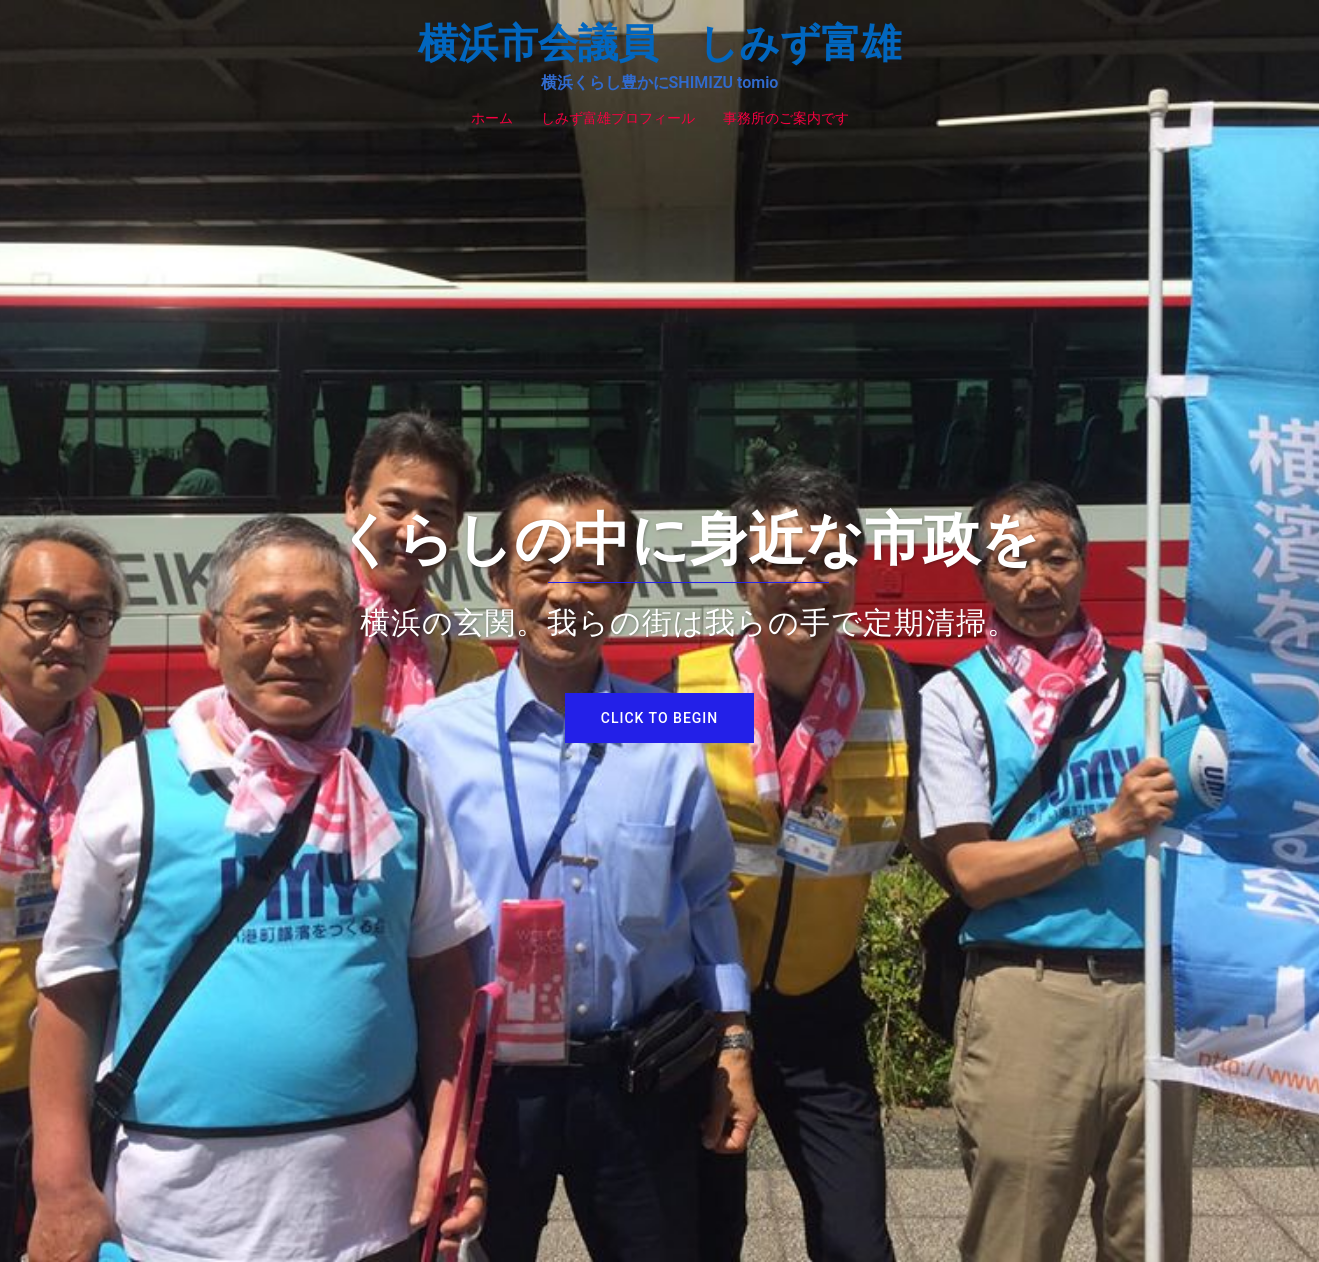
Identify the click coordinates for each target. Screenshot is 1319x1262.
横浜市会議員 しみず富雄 (659, 43)
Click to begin (659, 718)
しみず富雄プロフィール (618, 118)
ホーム (492, 118)
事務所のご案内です (786, 118)
